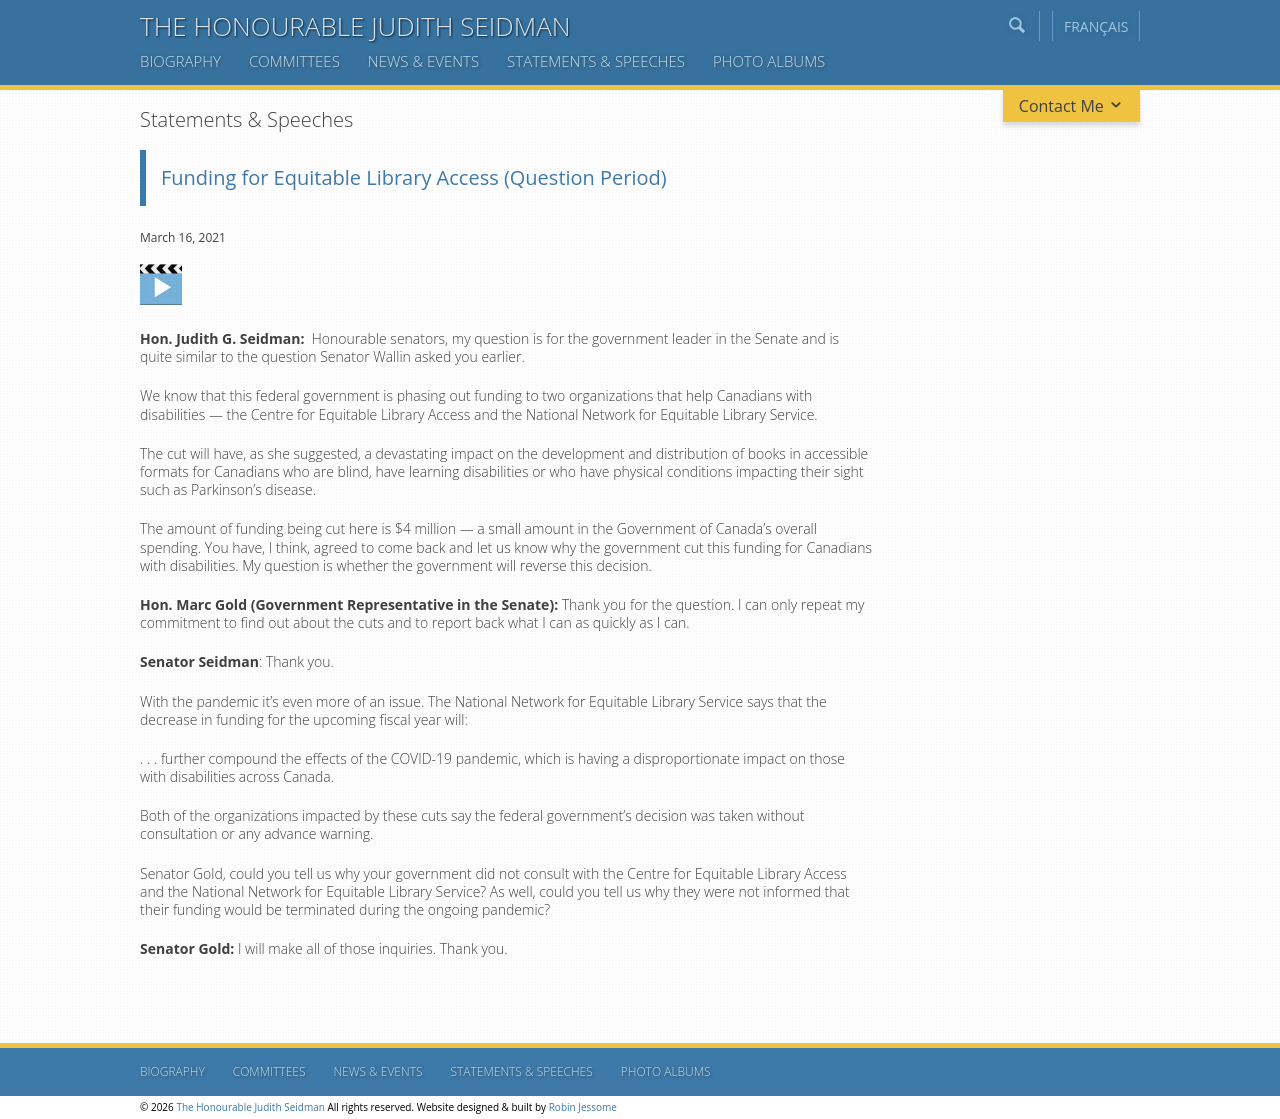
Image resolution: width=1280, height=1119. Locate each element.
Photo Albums (769, 61)
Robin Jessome (583, 1107)
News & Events (423, 61)
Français (1096, 26)
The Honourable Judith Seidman (355, 26)
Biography (180, 61)
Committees (294, 61)
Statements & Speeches (596, 61)
